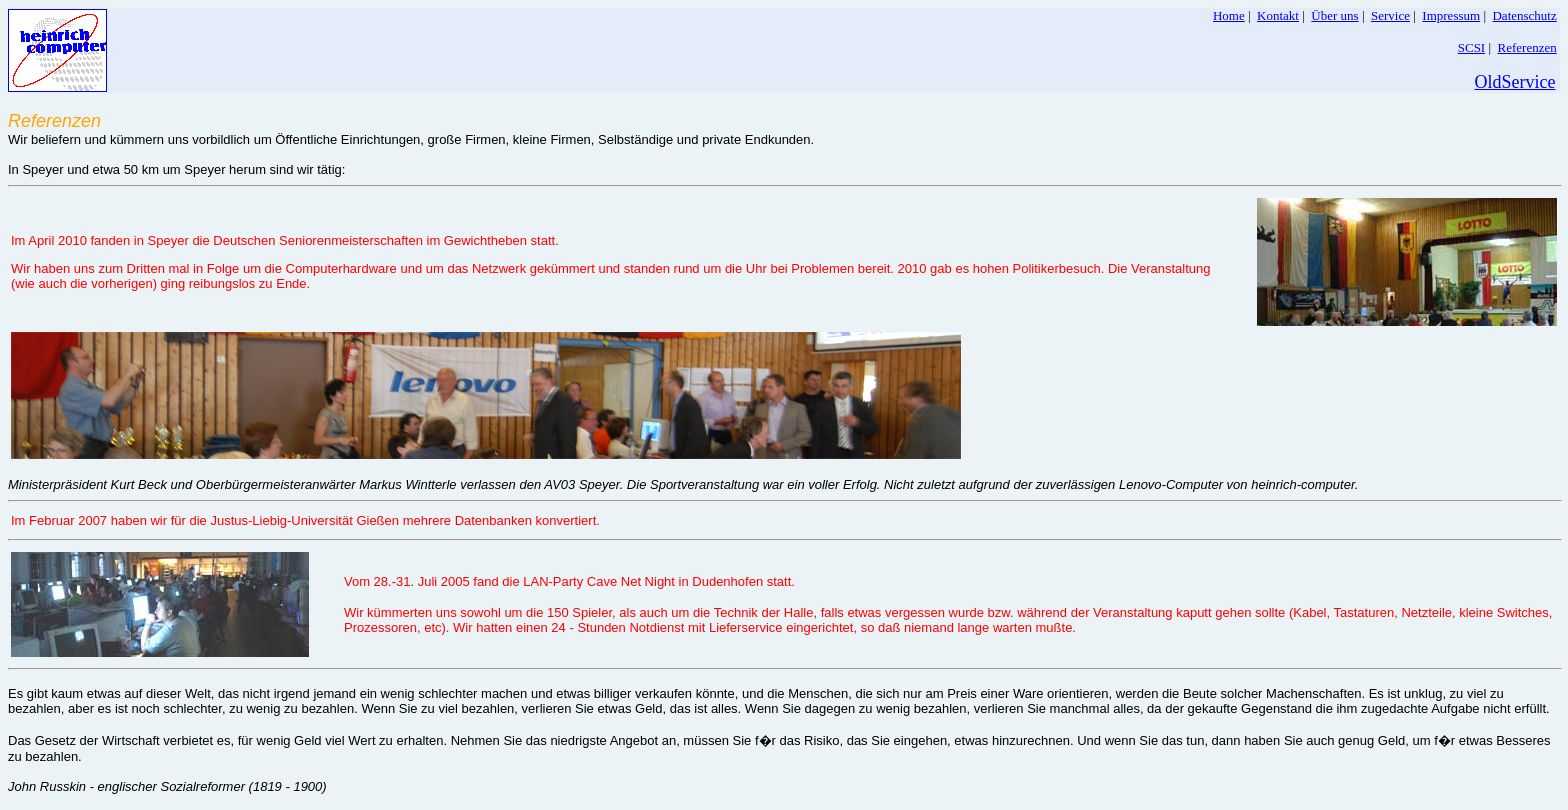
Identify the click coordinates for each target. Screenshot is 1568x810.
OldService (1515, 82)
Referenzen (1527, 47)
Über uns (1334, 15)
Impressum (1451, 15)
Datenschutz (1524, 15)
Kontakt (1278, 15)
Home (1229, 15)
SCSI (1471, 47)
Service (1390, 15)
